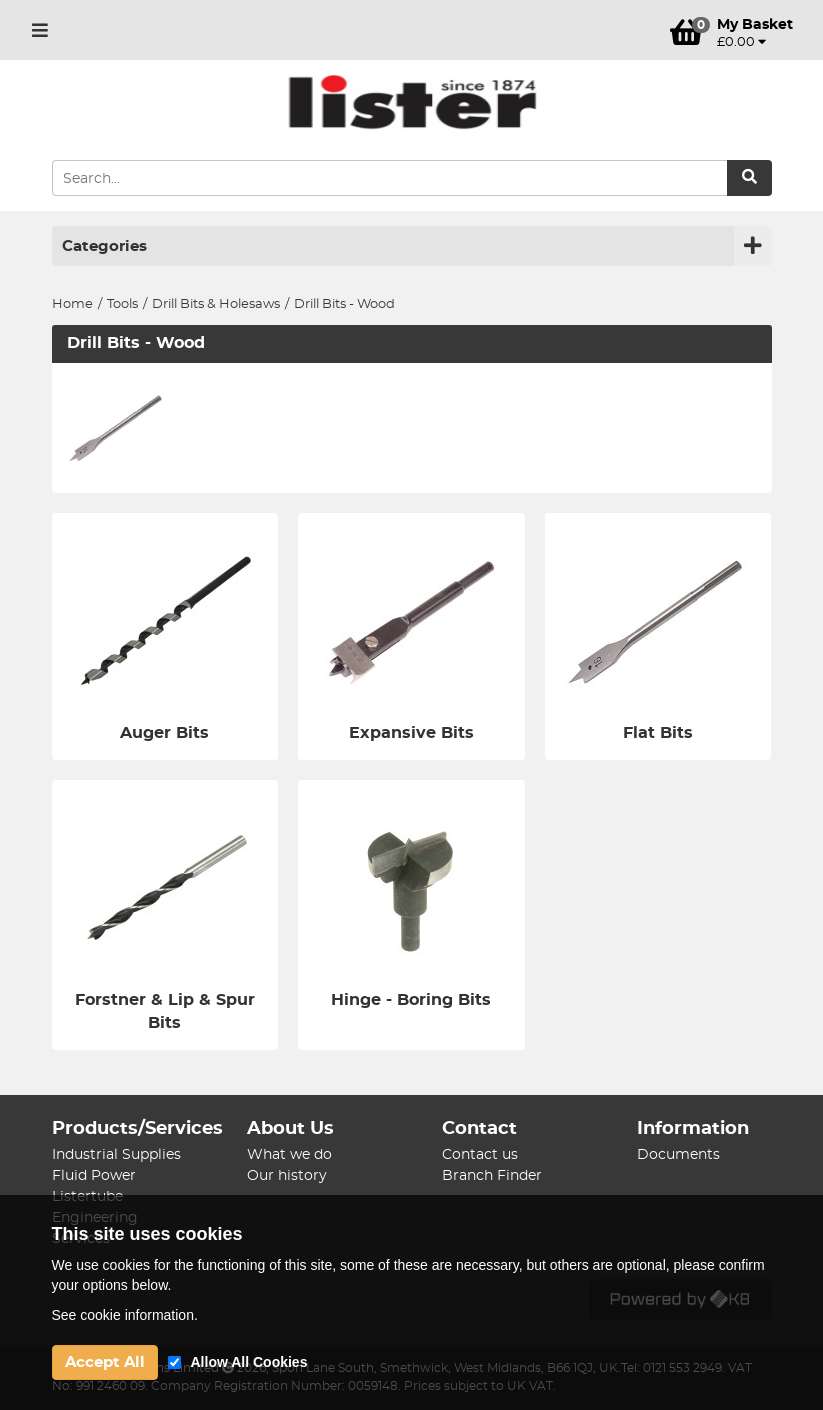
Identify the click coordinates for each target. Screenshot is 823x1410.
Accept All (105, 1362)
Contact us (480, 1155)
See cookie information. (125, 1315)
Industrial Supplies (116, 1155)
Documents (678, 1155)
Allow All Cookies (249, 1362)
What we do (289, 1155)
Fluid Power (94, 1176)
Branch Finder (492, 1176)
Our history (287, 1176)
